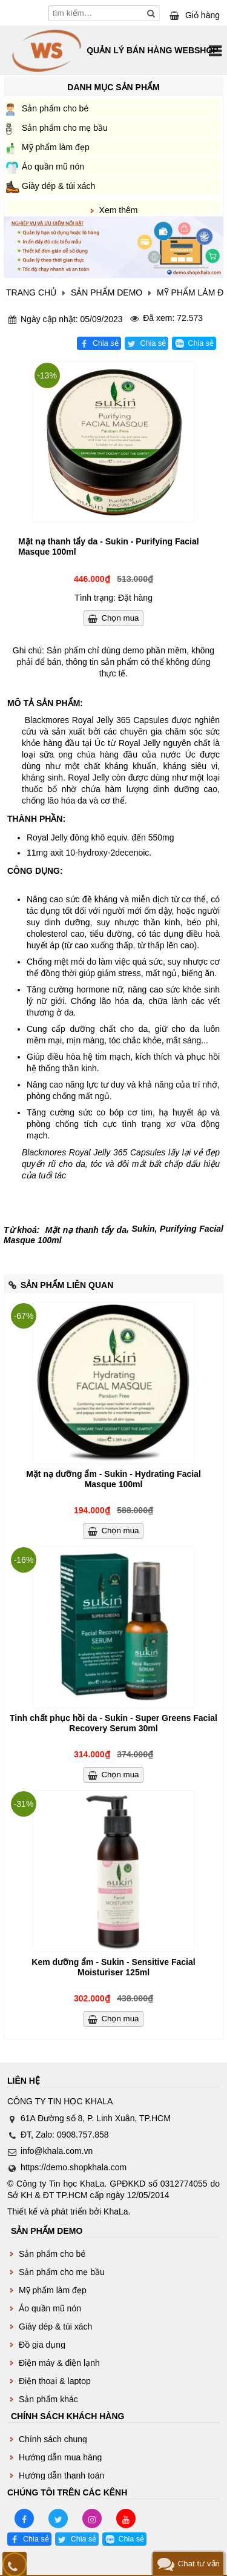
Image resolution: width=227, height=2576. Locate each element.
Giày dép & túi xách (58, 186)
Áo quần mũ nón (53, 166)
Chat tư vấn (199, 2563)
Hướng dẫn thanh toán (61, 2475)
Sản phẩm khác (48, 2399)
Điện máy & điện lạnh (59, 2363)
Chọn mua (120, 618)
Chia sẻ (106, 343)
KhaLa (116, 2211)
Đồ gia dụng (42, 2345)
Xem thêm (118, 210)
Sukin (142, 1229)
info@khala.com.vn (57, 2151)
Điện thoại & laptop (55, 2381)
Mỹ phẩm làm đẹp (56, 147)
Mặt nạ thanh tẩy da (86, 1230)
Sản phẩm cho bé (55, 108)
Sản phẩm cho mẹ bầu (65, 128)
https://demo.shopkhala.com (74, 2167)
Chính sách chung (53, 2439)
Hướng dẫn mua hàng (60, 2457)
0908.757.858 (83, 2134)
